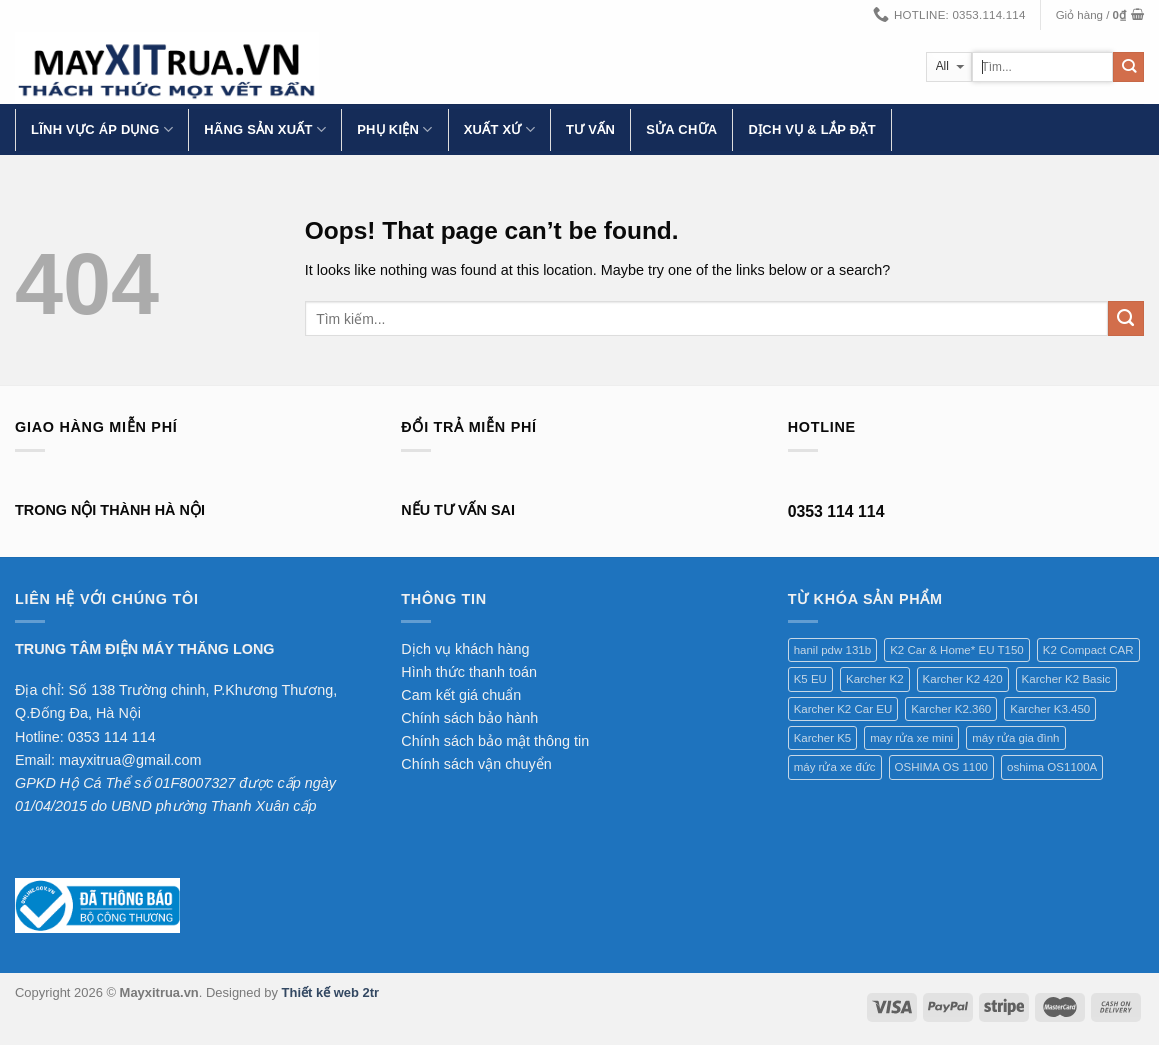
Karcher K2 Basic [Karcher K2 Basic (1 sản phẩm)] (1066, 679)
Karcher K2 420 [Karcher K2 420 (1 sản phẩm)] (963, 679)
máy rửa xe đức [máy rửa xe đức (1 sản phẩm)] (835, 767)
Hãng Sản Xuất (265, 129)
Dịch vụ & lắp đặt (811, 129)
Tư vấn (590, 129)
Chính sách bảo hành (469, 718)
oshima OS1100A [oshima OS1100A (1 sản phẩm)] (1052, 767)
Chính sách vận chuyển (476, 764)
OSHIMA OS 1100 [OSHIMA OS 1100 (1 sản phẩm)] (941, 767)
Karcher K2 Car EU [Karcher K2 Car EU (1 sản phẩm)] (843, 709)
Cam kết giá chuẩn (461, 695)
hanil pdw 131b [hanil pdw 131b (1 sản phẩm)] (832, 650)
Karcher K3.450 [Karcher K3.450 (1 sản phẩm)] (1050, 709)
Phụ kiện (394, 129)
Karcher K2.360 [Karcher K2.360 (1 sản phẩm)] (951, 709)
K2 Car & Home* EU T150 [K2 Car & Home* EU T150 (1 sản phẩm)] (957, 650)
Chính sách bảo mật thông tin (495, 741)
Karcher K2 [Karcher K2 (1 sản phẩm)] (875, 679)
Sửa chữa (681, 129)
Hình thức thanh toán (469, 672)
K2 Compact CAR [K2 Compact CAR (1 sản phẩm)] (1088, 650)
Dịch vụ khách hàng (465, 649)
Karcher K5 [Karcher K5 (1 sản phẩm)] (823, 738)
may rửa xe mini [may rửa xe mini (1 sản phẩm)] (911, 738)
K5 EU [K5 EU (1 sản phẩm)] (810, 679)
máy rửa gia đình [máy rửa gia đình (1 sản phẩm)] (1015, 738)
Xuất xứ (499, 129)
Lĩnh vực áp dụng (102, 129)
